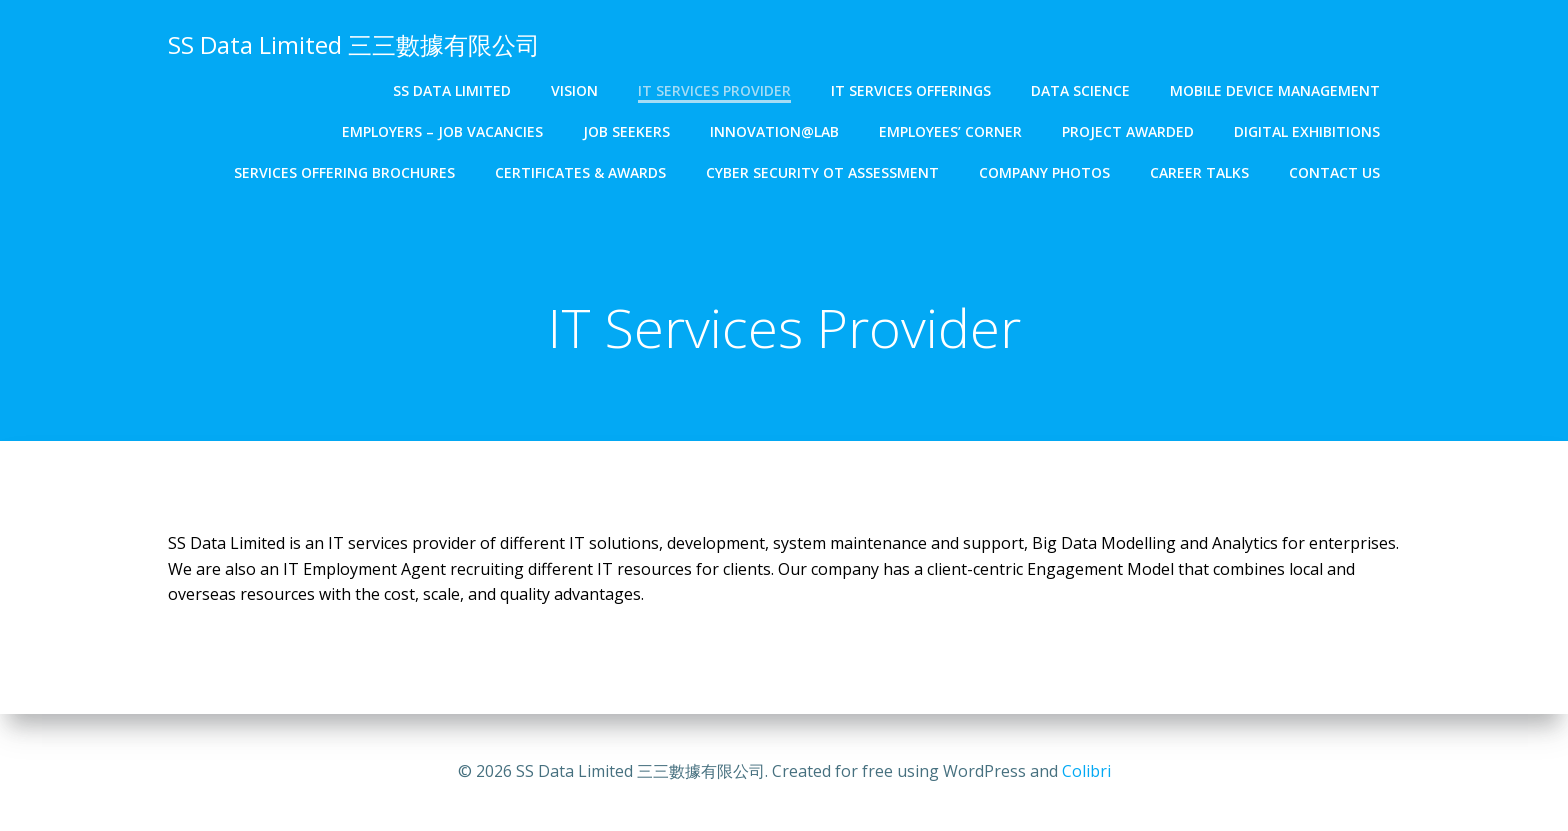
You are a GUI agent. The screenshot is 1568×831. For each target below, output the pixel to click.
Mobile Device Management (1275, 90)
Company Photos (1044, 172)
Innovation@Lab (774, 131)
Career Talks (1199, 172)
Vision (574, 90)
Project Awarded (1128, 131)
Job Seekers (626, 131)
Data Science (1080, 90)
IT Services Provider (714, 90)
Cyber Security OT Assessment (822, 172)
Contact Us (1334, 172)
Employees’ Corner (950, 131)
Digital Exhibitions (1307, 131)
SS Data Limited (452, 90)
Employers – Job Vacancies (442, 131)
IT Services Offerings (911, 90)
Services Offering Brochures (344, 172)
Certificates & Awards (580, 172)
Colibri (1086, 771)
